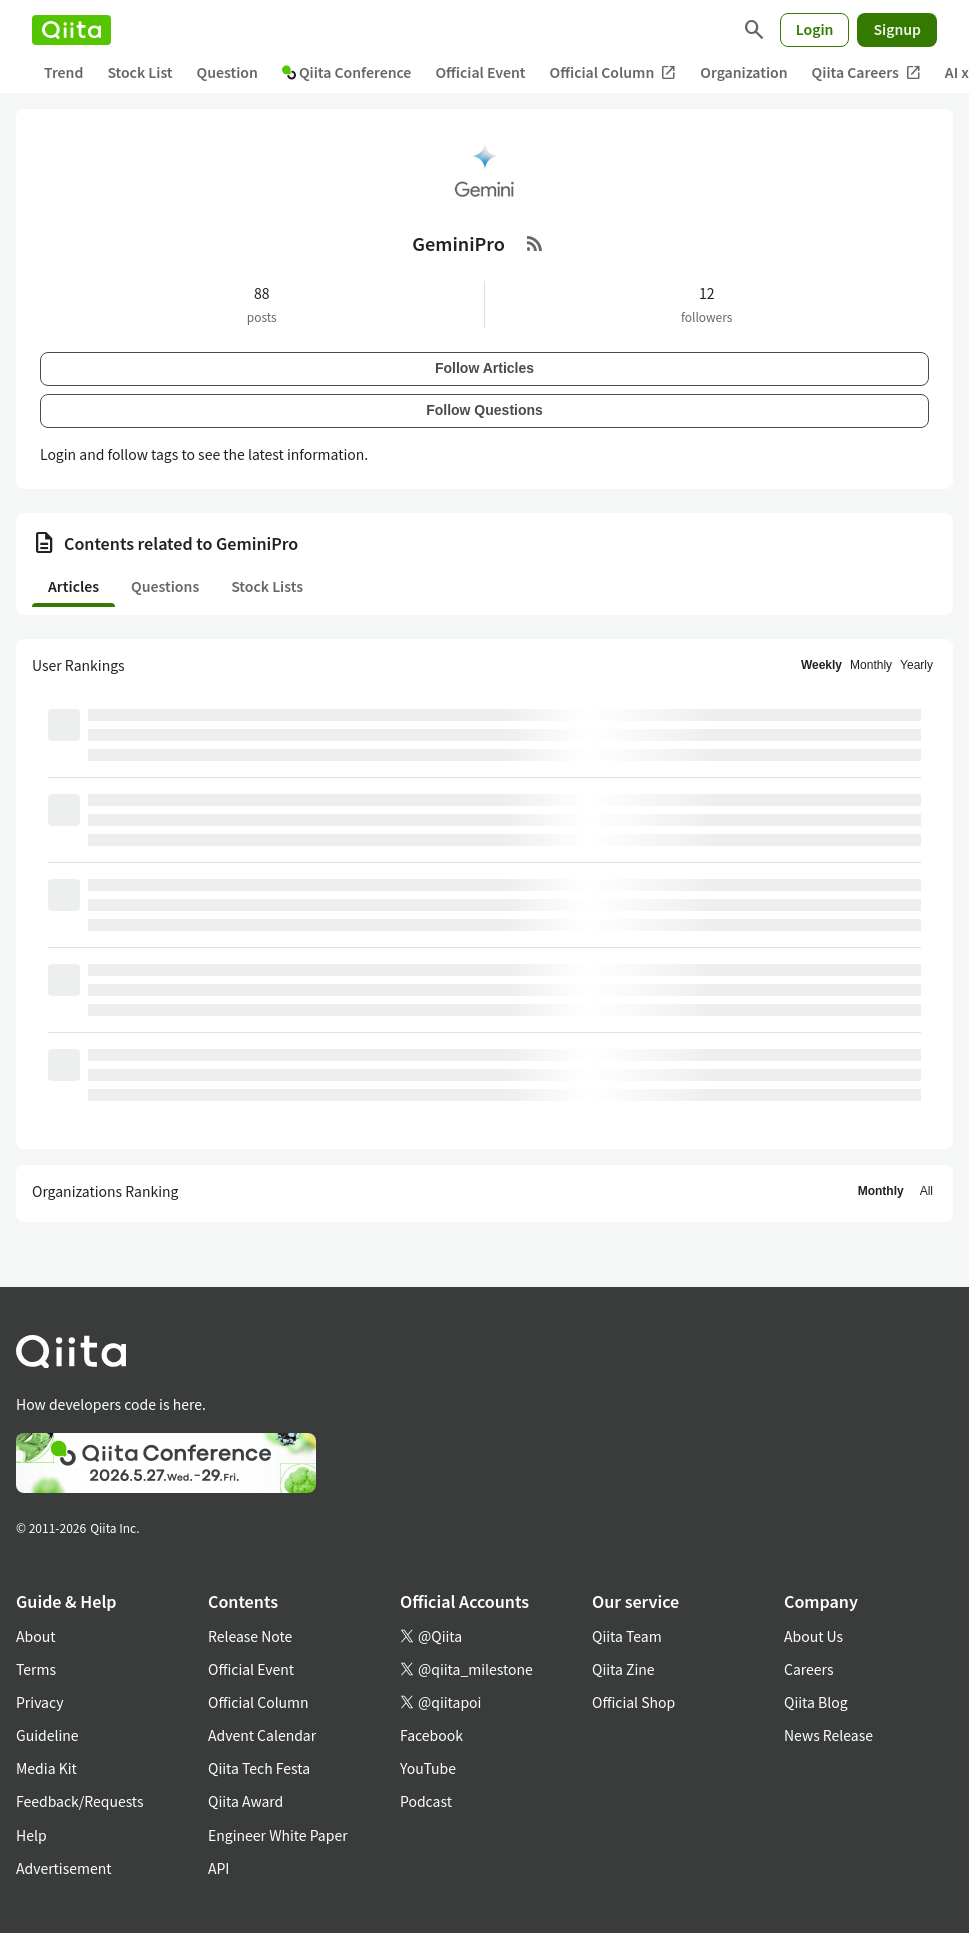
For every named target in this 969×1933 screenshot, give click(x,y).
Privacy (39, 1702)
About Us (813, 1636)
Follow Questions (484, 410)
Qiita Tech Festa (259, 1768)
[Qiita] (71, 30)
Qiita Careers (866, 72)
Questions (165, 586)
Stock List (139, 72)
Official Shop (633, 1702)
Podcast (426, 1801)
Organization (743, 72)
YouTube (428, 1768)
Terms (36, 1669)
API (218, 1868)
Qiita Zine (623, 1669)
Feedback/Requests (80, 1801)
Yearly (916, 665)
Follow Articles (484, 368)
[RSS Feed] (535, 243)
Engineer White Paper (278, 1835)
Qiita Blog (816, 1702)
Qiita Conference (347, 72)
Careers (808, 1669)
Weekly (821, 665)
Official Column (613, 72)
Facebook (431, 1735)
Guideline (47, 1735)
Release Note (250, 1636)
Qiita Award (245, 1801)
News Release (828, 1735)
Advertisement (64, 1868)
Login (815, 29)
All (926, 1191)
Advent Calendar (262, 1735)
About (35, 1636)
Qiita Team (627, 1636)
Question (227, 72)
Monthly (871, 665)
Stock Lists (267, 586)
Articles (73, 586)
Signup (897, 29)
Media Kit (46, 1768)
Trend (63, 72)
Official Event (480, 72)
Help (31, 1835)
